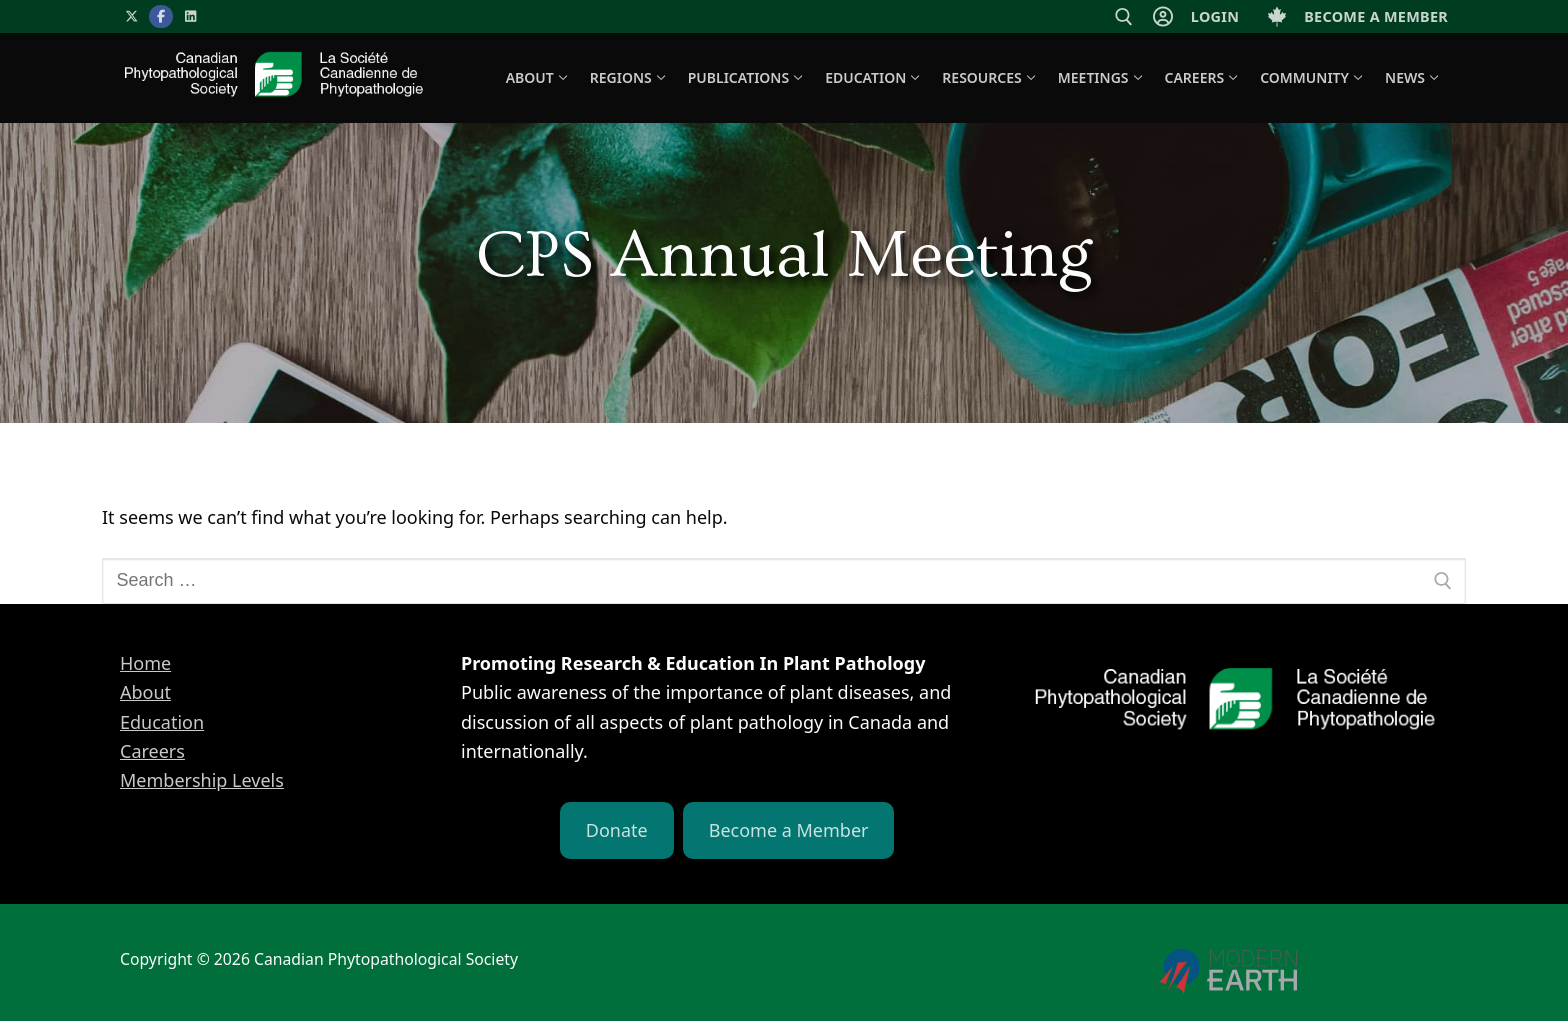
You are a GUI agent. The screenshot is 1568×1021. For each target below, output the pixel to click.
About (145, 692)
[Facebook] (160, 16)
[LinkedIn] (190, 16)
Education (162, 722)
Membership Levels (202, 780)
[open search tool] (1124, 17)
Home (145, 663)
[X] (131, 16)
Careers (152, 751)
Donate (617, 830)
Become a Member (789, 830)
